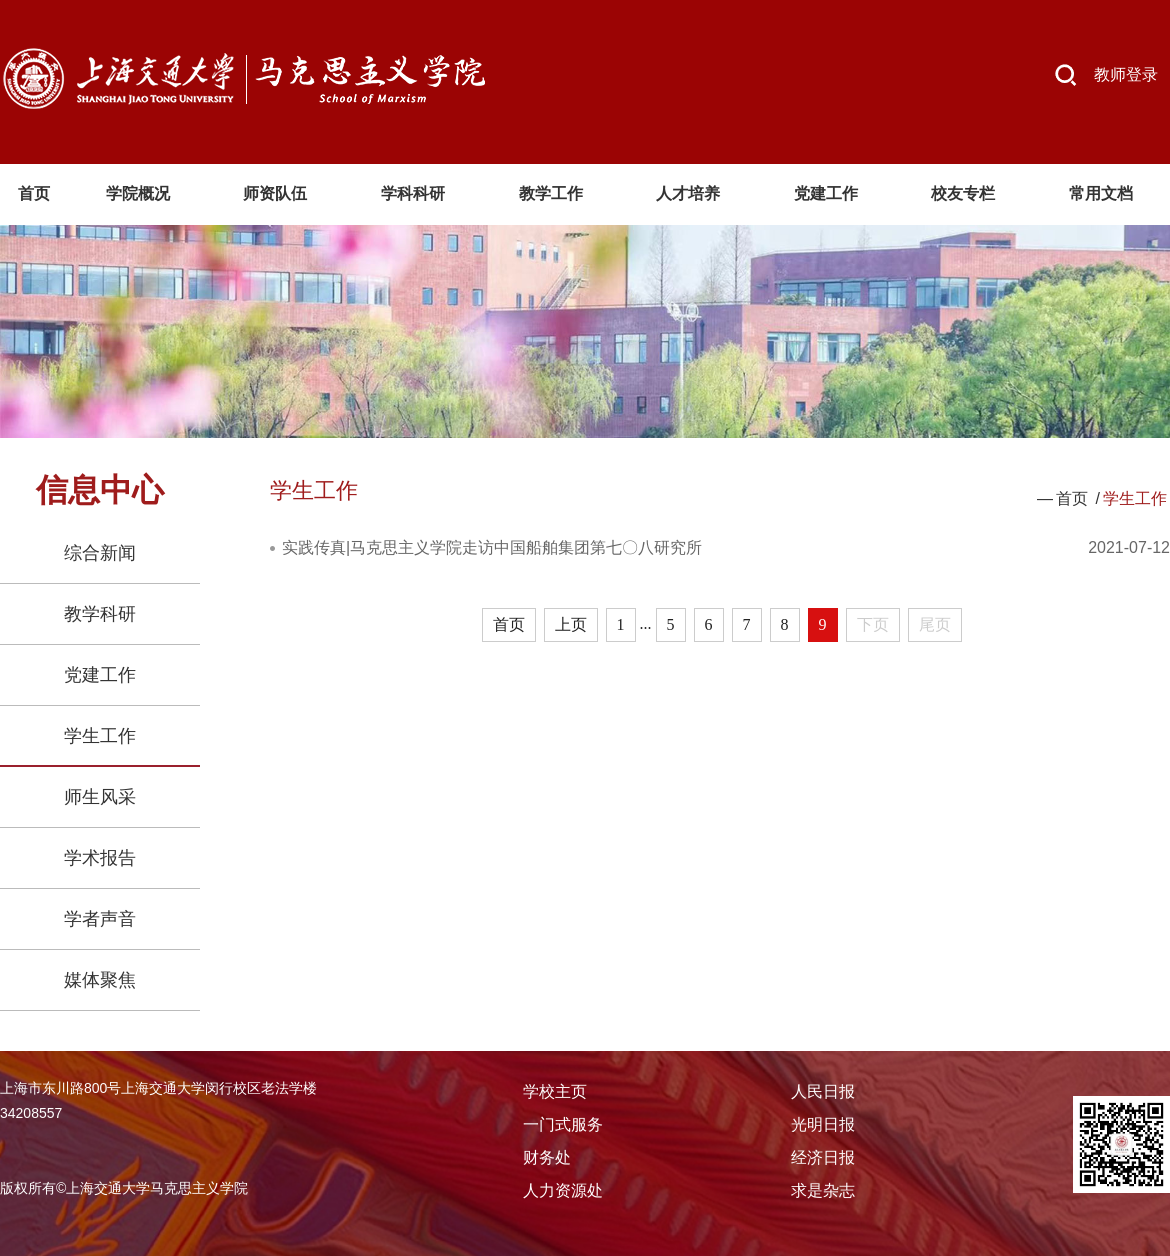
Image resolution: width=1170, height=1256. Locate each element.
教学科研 (100, 614)
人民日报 (823, 1091)
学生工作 (100, 736)
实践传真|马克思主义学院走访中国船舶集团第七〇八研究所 (492, 547)
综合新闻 (100, 553)
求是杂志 (823, 1190)
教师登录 (1126, 74)
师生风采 (100, 797)
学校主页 (555, 1091)
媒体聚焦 (100, 980)
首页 (1072, 498)
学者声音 (100, 919)
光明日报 (823, 1124)
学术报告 (100, 858)
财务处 (547, 1157)
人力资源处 (563, 1190)
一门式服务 (563, 1124)
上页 (571, 624)
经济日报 (823, 1157)
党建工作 (100, 675)
